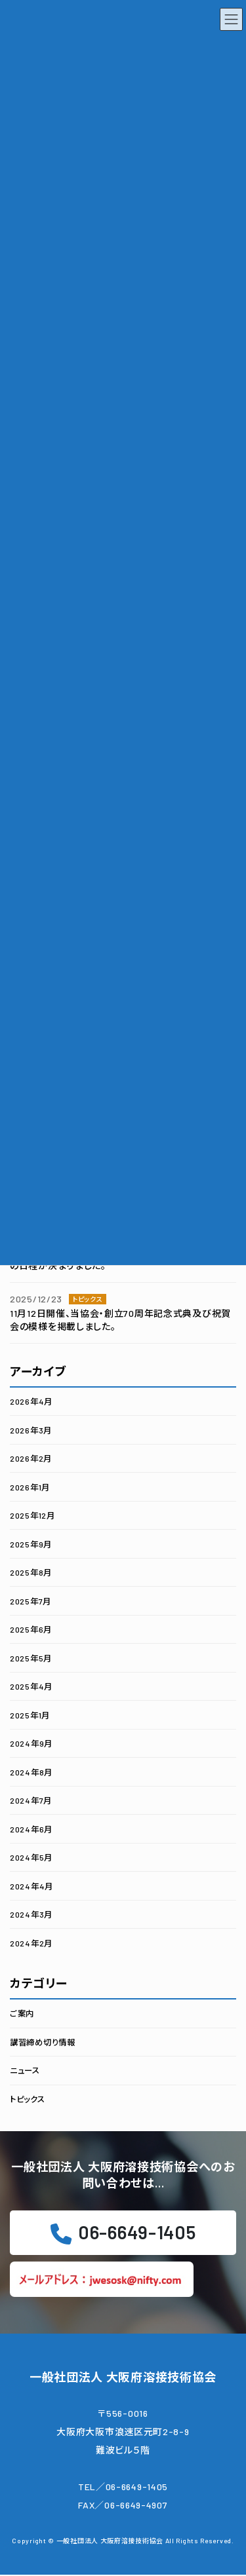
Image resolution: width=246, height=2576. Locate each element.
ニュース (25, 2070)
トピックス (27, 2098)
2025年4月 (31, 1686)
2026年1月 (30, 1486)
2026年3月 (31, 1429)
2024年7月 (31, 1800)
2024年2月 (31, 1942)
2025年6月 (31, 1629)
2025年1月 (30, 1714)
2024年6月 (31, 1828)
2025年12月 (32, 1515)
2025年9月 (31, 1543)
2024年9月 (31, 1743)
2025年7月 (30, 1600)
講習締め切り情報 (42, 2041)
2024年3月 (31, 1914)
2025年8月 (31, 1572)
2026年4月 (31, 1401)
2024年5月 (31, 1857)
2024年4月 (31, 1885)
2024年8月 (31, 1771)
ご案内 (22, 2013)
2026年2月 (31, 1458)
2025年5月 (31, 1657)
